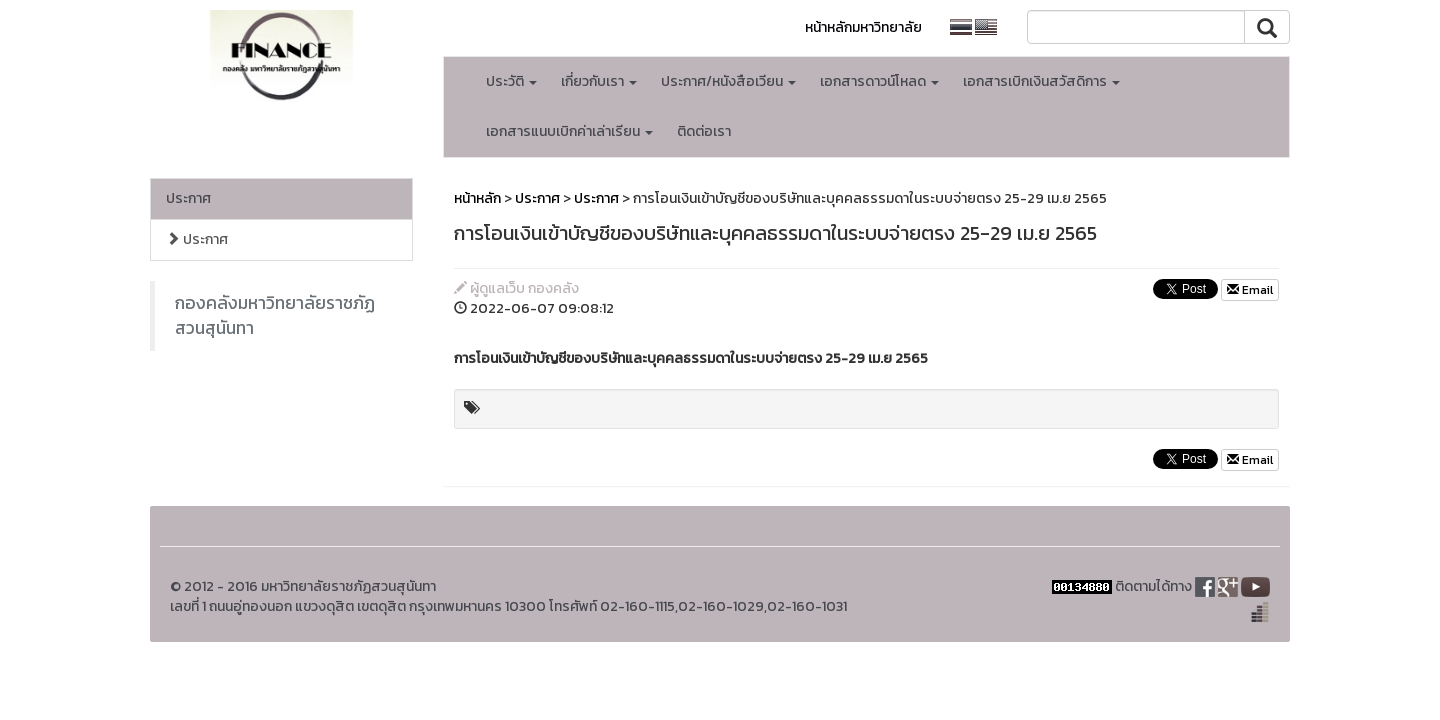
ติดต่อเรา (704, 131)
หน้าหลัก (477, 198)
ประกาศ (188, 198)
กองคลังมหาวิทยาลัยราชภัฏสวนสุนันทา (275, 315)
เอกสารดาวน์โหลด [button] (879, 81)
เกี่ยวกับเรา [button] (599, 81)
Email (1250, 290)
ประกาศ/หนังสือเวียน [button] (728, 81)
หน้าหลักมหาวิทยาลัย (863, 27)
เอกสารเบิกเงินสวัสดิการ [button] (1041, 81)
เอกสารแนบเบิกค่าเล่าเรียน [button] (569, 131)
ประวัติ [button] (511, 81)
